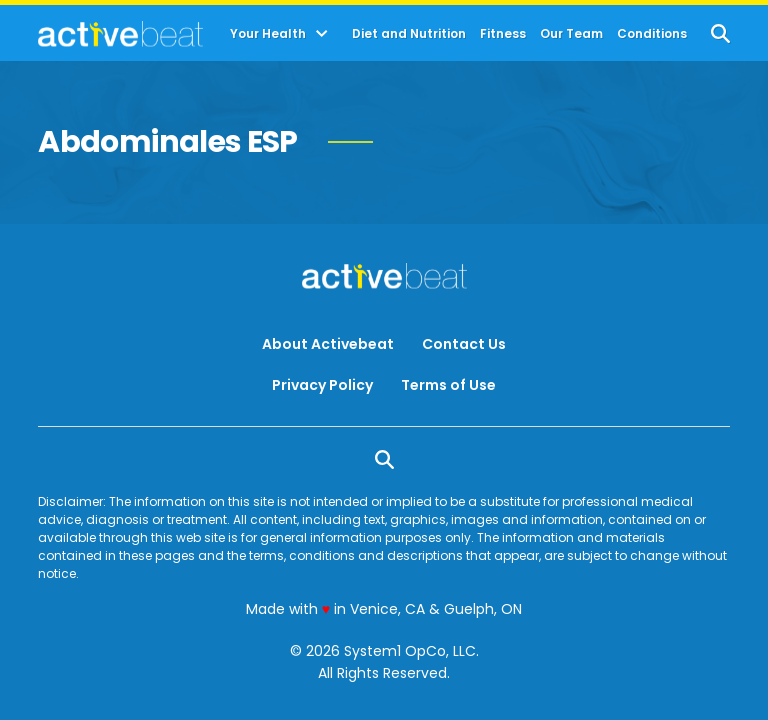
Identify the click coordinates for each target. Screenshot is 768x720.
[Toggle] (322, 34)
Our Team (571, 34)
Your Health (268, 34)
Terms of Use (448, 385)
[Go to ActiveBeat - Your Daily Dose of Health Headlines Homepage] (120, 34)
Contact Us (464, 344)
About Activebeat (328, 344)
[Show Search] (720, 33)
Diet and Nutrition (409, 34)
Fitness (503, 34)
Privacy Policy (322, 385)
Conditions (652, 34)
